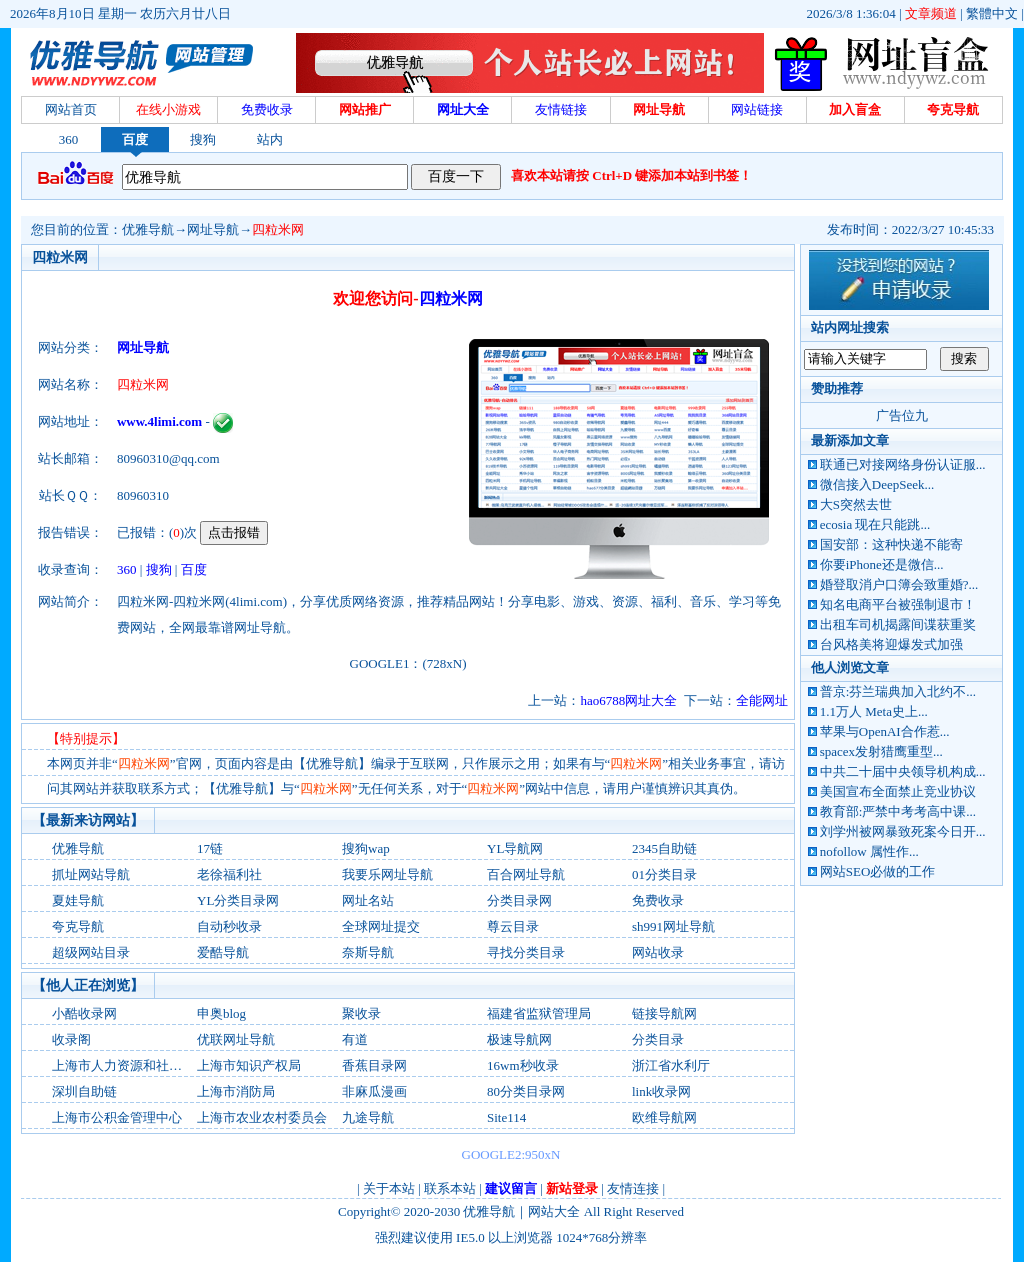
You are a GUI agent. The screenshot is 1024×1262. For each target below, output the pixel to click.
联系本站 (450, 1188)
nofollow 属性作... (869, 851)
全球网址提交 (381, 926)
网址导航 (213, 229)
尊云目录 (513, 926)
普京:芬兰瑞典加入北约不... (898, 691)
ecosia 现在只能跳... (875, 524)
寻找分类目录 (526, 952)
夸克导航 (78, 926)
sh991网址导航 (673, 926)
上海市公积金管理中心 (117, 1117)
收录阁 (71, 1039)
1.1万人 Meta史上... (874, 711)
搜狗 (203, 139)
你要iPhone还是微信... (882, 564)
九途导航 (368, 1117)
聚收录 (361, 1013)
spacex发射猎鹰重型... (881, 751)
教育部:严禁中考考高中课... (898, 811)
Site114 (506, 1117)
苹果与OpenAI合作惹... (885, 731)
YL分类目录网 (238, 900)
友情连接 (633, 1188)
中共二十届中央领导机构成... (903, 771)
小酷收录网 (84, 1013)
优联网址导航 (236, 1039)
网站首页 (71, 109)
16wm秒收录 (523, 1065)
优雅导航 (148, 229)
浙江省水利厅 (671, 1065)
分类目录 (658, 1039)
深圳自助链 (84, 1091)
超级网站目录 (91, 952)
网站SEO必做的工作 (878, 871)
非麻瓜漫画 (374, 1091)
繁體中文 (992, 13)
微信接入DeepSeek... (877, 484)
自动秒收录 (229, 926)
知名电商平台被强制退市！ (898, 604)
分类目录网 (519, 900)
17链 (210, 848)
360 (69, 139)
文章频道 (931, 13)
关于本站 (389, 1188)
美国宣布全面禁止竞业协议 (898, 791)
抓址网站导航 (91, 874)
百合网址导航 (526, 874)
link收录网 (661, 1091)
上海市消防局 (236, 1091)
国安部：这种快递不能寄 (891, 544)
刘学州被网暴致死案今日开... (903, 831)
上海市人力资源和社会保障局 (136, 1065)
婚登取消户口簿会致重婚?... (899, 584)
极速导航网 (519, 1039)
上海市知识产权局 (249, 1065)
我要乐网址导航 (387, 874)
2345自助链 (664, 848)
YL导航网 (515, 848)
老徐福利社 (229, 874)
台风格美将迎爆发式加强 (891, 644)
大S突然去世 (856, 504)
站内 (270, 139)
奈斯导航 (368, 952)
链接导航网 (664, 1013)
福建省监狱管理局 (539, 1013)
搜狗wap (366, 848)
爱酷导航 (223, 952)
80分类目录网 (526, 1091)
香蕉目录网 (374, 1065)
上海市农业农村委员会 (262, 1117)
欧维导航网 (664, 1117)
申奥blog (221, 1013)
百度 (135, 139)
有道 (355, 1039)
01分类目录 (664, 874)
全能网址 (762, 700)
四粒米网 (278, 229)
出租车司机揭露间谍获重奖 (898, 624)
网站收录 (658, 952)
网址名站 (368, 900)
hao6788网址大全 (628, 700)
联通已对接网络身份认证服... (903, 464)
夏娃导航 (78, 900)
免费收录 (658, 900)
